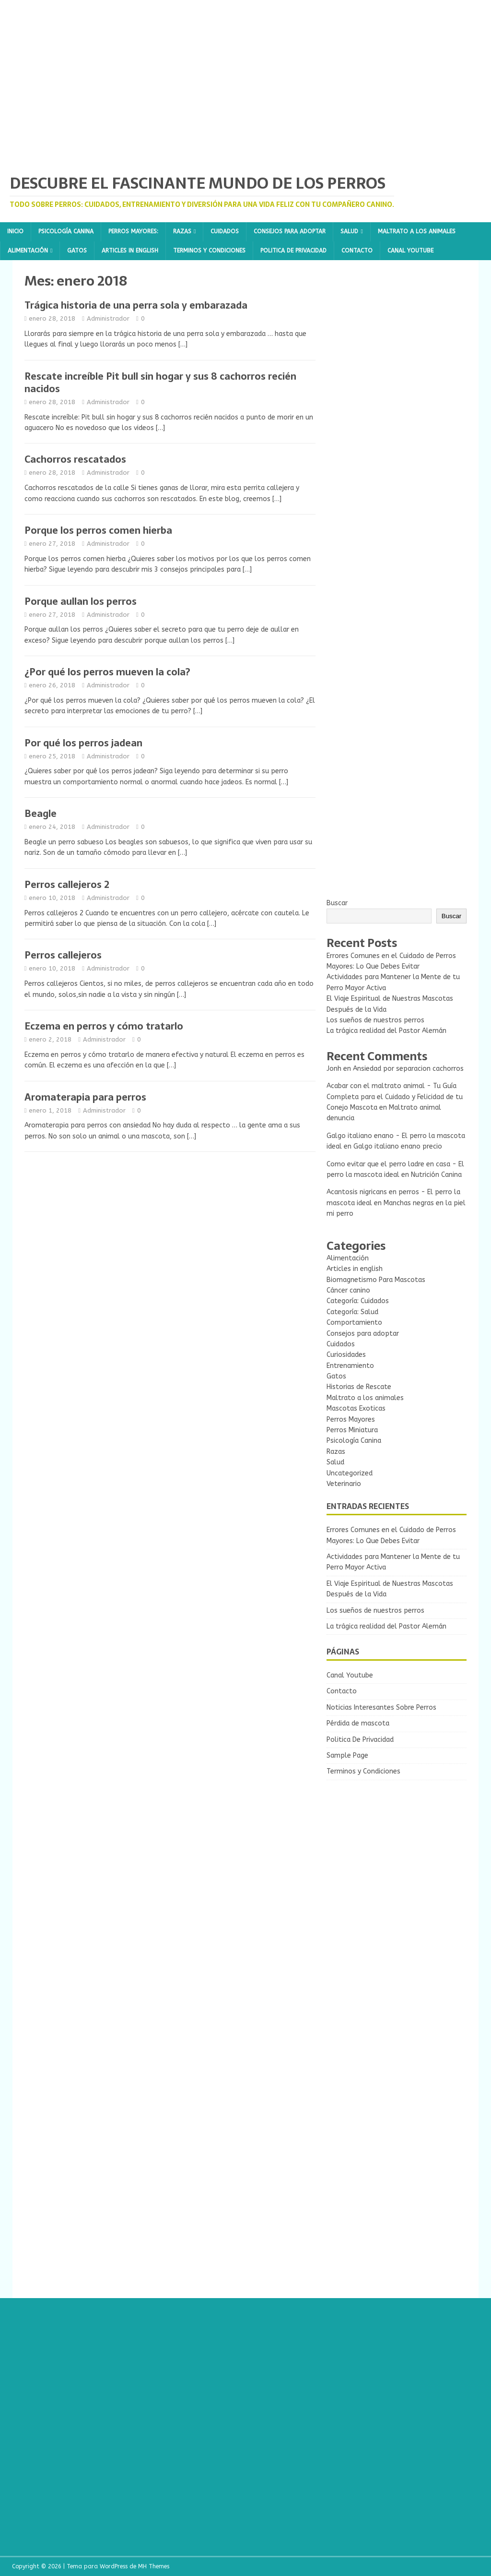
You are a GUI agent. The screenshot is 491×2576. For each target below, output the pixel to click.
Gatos (77, 250)
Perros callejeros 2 (66, 884)
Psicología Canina (66, 231)
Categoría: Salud (352, 1312)
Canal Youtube (410, 250)
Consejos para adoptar (290, 231)
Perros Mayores (351, 1419)
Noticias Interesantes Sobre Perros (381, 1707)
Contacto (357, 250)
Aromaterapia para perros (85, 1097)
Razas (182, 231)
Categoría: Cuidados (358, 1301)
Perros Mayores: (133, 231)
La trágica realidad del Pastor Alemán (386, 1031)
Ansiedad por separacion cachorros (408, 1069)
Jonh (334, 1069)
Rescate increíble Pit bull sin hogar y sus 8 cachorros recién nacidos (160, 382)
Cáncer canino (348, 1290)
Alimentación (28, 250)
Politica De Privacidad (293, 250)
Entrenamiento (350, 1366)
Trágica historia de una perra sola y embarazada (135, 305)
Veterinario (344, 1484)
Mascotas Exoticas (356, 1408)
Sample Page (347, 1755)
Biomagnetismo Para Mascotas (376, 1280)
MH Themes (153, 2566)
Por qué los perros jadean (83, 743)
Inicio (15, 231)
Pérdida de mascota (358, 1723)
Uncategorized (350, 1473)
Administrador (108, 318)
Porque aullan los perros (80, 601)
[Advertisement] (397, 332)
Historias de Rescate (359, 1387)
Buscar (337, 903)
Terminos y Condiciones (209, 250)
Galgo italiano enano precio (397, 1146)
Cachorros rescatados (75, 459)
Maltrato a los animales (417, 231)
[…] (182, 344)
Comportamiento (354, 1322)
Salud (349, 231)
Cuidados (224, 231)
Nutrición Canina (436, 1175)
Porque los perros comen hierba (98, 530)
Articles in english (130, 250)
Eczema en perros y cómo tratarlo (103, 1026)
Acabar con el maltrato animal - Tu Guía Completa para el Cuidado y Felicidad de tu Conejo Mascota (395, 1097)
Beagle (40, 813)
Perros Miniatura (352, 1430)
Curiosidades (346, 1355)
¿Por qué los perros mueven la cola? (107, 672)
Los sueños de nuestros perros (375, 1020)
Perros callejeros (63, 955)
